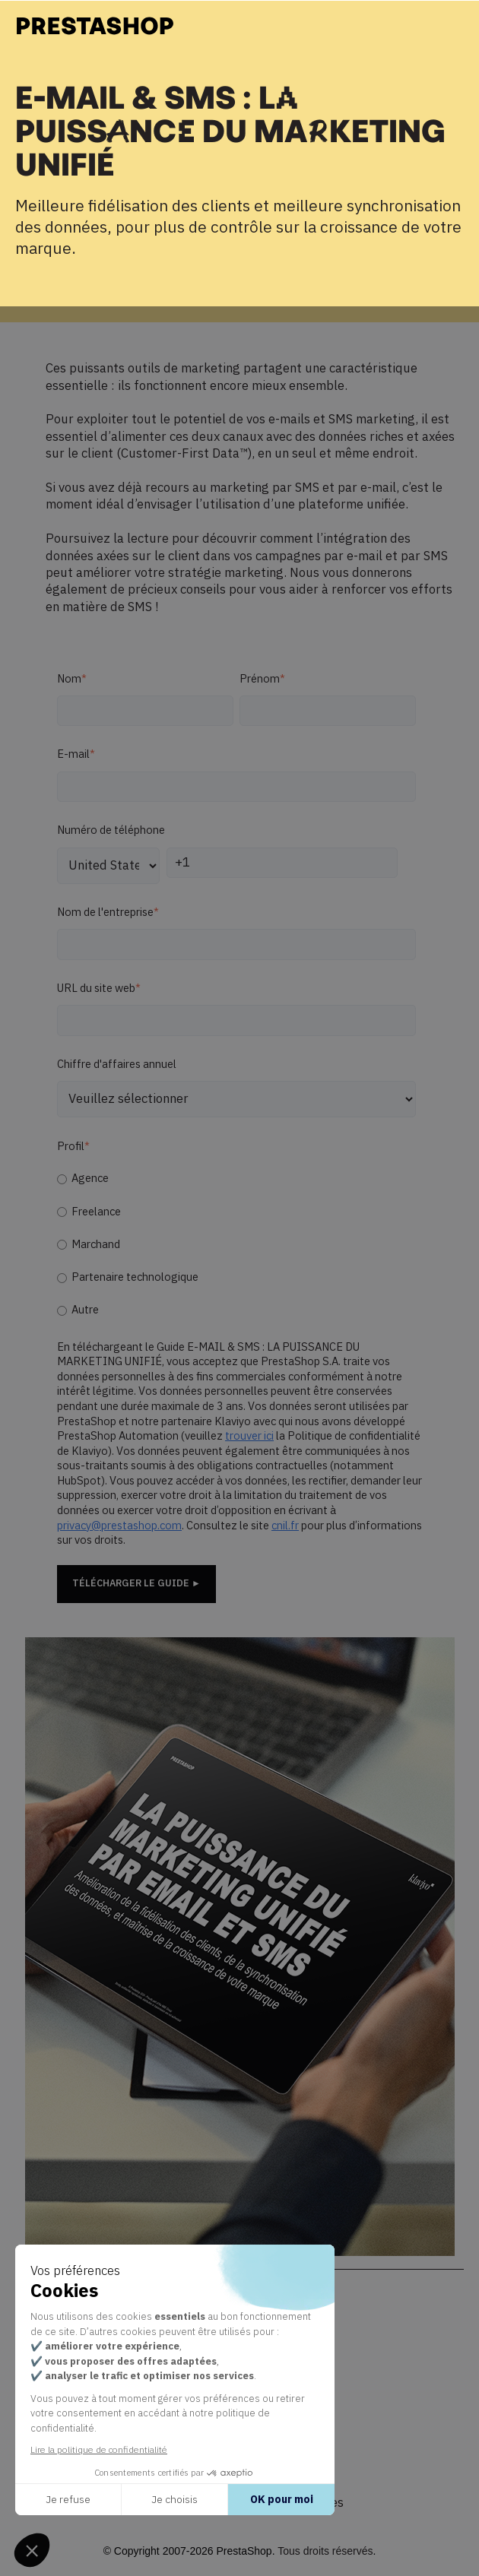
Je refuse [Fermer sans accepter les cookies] (68, 2499)
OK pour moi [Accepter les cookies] (281, 2499)
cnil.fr (285, 1526)
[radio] (236, 1179)
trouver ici (249, 1436)
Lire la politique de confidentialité (98, 2449)
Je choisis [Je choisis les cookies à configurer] (174, 2499)
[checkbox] (236, 1245)
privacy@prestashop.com (119, 1526)
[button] (32, 2550)
